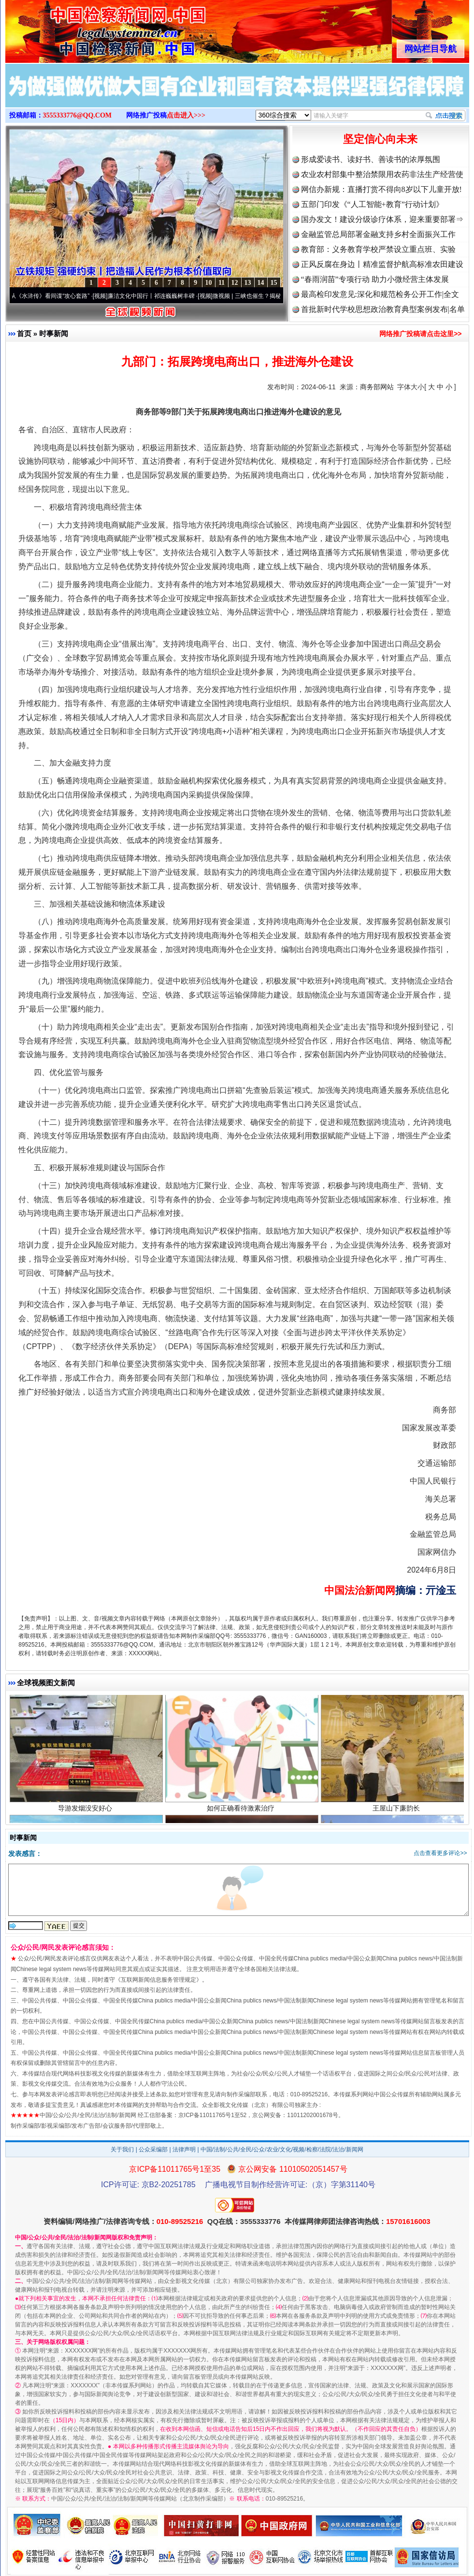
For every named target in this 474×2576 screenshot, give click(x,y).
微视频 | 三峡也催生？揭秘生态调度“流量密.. (275, 296)
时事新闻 (53, 333)
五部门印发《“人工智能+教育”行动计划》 (372, 204)
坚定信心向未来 (380, 139)
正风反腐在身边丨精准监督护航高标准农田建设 (382, 264)
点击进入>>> (186, 115)
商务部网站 (377, 387)
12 (234, 282)
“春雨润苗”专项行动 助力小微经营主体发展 (375, 279)
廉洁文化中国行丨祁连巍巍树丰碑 (157, 296)
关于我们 (122, 2149)
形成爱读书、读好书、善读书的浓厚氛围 (370, 159)
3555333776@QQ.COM (77, 115)
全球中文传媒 (85, 28)
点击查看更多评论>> (440, 1853)
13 (247, 282)
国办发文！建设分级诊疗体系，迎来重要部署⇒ (382, 219)
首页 (24, 333)
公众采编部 (153, 2149)
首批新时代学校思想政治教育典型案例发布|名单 (383, 309)
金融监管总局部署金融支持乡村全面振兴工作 (378, 234)
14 (261, 282)
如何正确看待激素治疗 (241, 1812)
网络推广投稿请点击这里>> (420, 334)
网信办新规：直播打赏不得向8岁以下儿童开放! (381, 189)
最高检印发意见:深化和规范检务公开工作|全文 (380, 294)
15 (274, 282)
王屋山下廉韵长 (397, 1812)
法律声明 (184, 2149)
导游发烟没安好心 (86, 1812)
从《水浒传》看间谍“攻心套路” (55, 296)
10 (208, 282)
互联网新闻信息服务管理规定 (158, 1979)
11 (221, 282)
